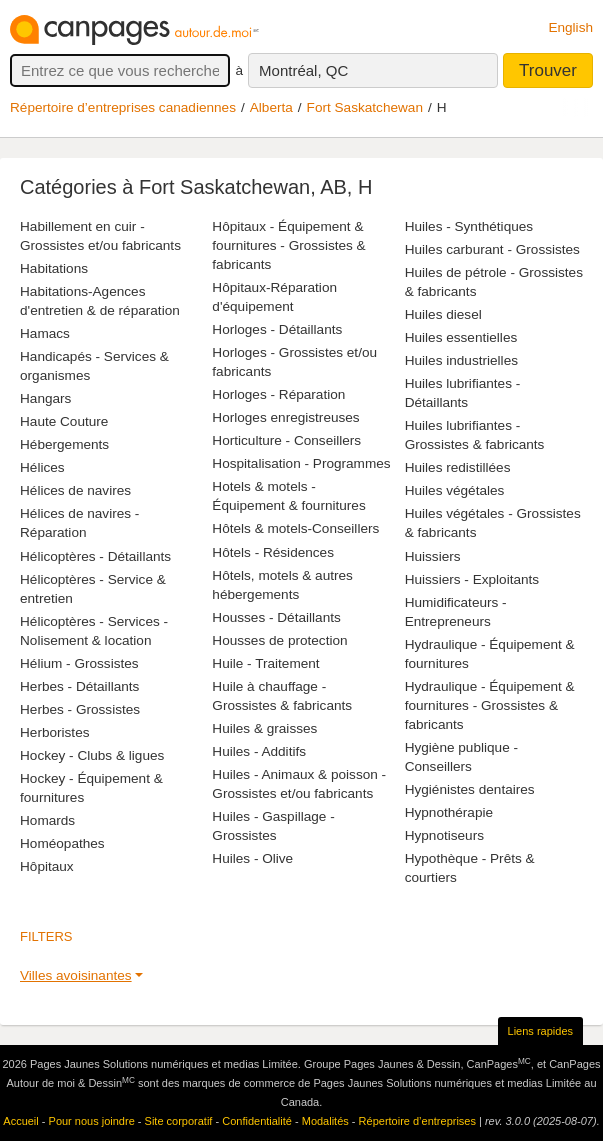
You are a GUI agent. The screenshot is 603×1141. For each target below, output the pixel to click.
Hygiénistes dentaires (470, 789)
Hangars (45, 398)
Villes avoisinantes (76, 975)
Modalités (325, 1121)
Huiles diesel (443, 314)
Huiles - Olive (252, 858)
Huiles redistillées (458, 467)
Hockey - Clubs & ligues (92, 755)
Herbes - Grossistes (80, 709)
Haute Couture (64, 421)
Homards (47, 820)
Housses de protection (279, 640)
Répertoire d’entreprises (417, 1121)
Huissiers (433, 556)
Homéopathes (62, 843)
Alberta (271, 107)
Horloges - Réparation (278, 394)
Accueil (20, 1121)
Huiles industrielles (461, 360)
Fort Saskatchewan (365, 107)
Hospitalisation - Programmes (301, 463)
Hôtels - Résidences (273, 552)
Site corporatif (179, 1121)
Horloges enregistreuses (285, 417)
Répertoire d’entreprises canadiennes (123, 107)
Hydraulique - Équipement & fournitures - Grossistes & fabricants (490, 705)
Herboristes (55, 732)
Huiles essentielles (461, 337)
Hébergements (64, 444)
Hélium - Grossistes (79, 663)
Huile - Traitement (265, 663)
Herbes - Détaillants (79, 686)
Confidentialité (257, 1121)
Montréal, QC (303, 70)
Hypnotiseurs (444, 835)
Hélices (42, 467)
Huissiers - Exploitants (472, 579)
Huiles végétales (455, 490)
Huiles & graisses (264, 728)
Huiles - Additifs (259, 751)
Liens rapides (540, 1031)
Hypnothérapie (449, 812)
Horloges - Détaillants (277, 329)
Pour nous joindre (92, 1121)
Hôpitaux (47, 866)
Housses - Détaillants (276, 617)
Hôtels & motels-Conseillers (295, 528)
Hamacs (45, 333)
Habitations (54, 268)
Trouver (548, 70)
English (570, 27)
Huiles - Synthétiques (469, 226)
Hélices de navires (75, 490)
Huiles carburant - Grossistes (492, 249)
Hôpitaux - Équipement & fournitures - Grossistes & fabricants (288, 245)
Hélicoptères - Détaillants (95, 556)
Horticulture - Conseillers (286, 440)
